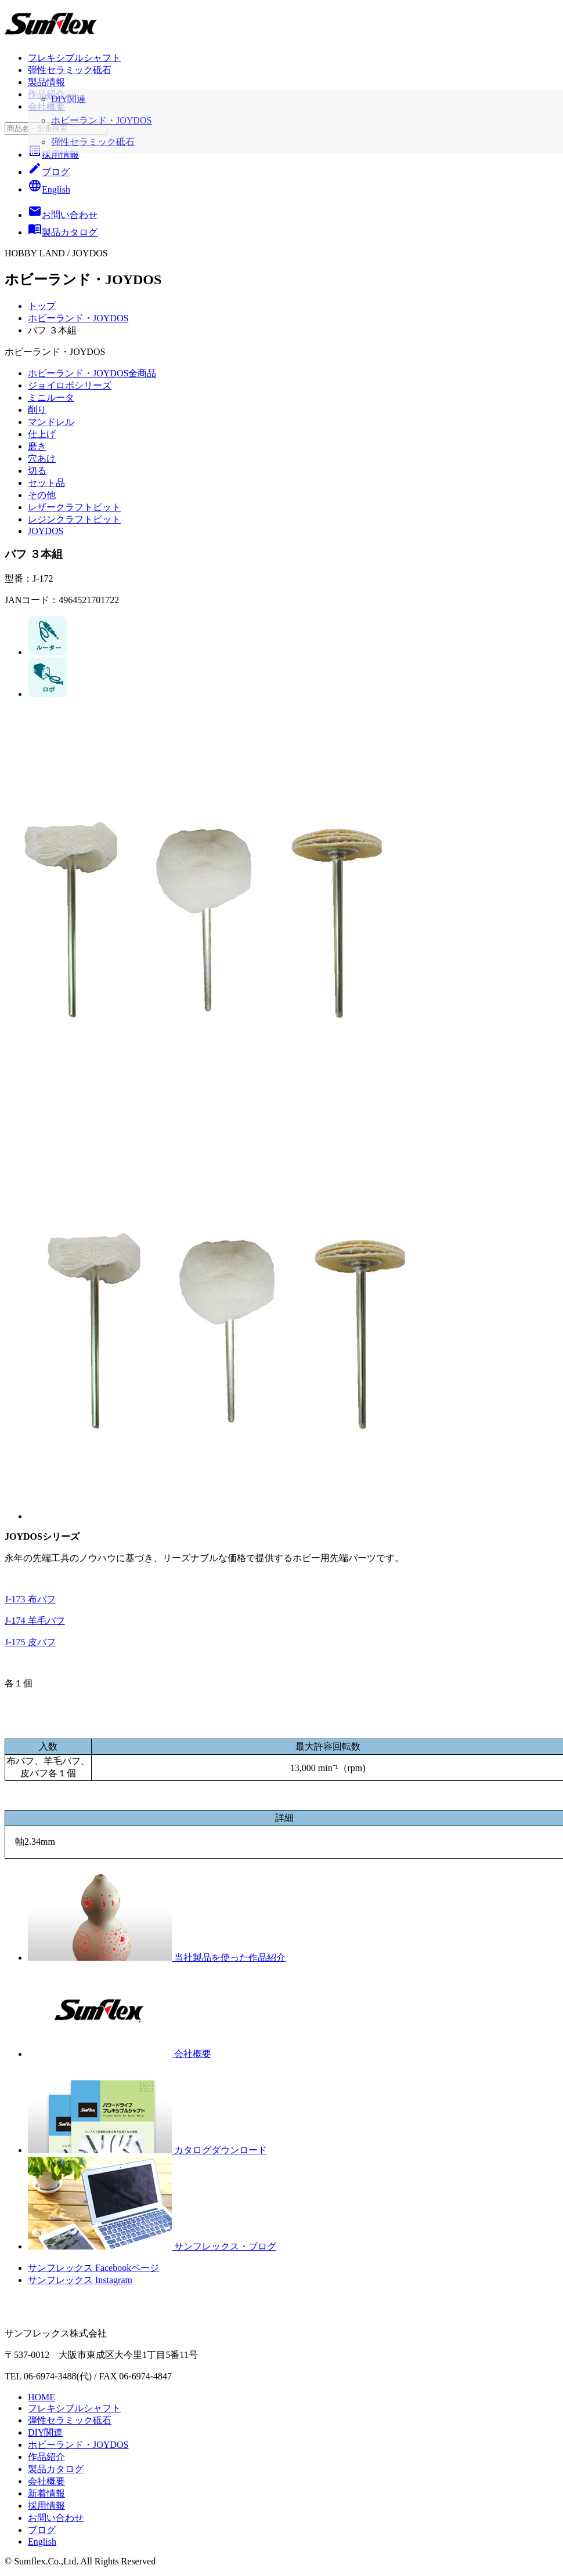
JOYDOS (45, 531)
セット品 (46, 483)
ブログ (49, 172)
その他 (42, 495)
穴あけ (42, 458)
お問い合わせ (56, 2518)
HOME (41, 2397)
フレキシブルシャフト (74, 58)
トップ (42, 306)
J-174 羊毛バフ (35, 1621)
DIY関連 (45, 2432)
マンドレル (51, 422)
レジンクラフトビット (74, 519)
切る (37, 471)
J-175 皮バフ (30, 1642)
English (49, 189)
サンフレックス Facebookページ (93, 2268)
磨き (37, 446)
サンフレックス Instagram (80, 2280)
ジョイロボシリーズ (69, 385)
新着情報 (46, 2493)
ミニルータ (51, 397)
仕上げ (42, 434)
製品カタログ (56, 2469)
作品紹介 (46, 94)
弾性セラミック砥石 (69, 70)
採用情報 (53, 154)
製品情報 (46, 82)
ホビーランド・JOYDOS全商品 (92, 373)
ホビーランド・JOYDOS (78, 318)
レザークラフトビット (74, 507)
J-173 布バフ (30, 1599)
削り (37, 410)
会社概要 (46, 106)
